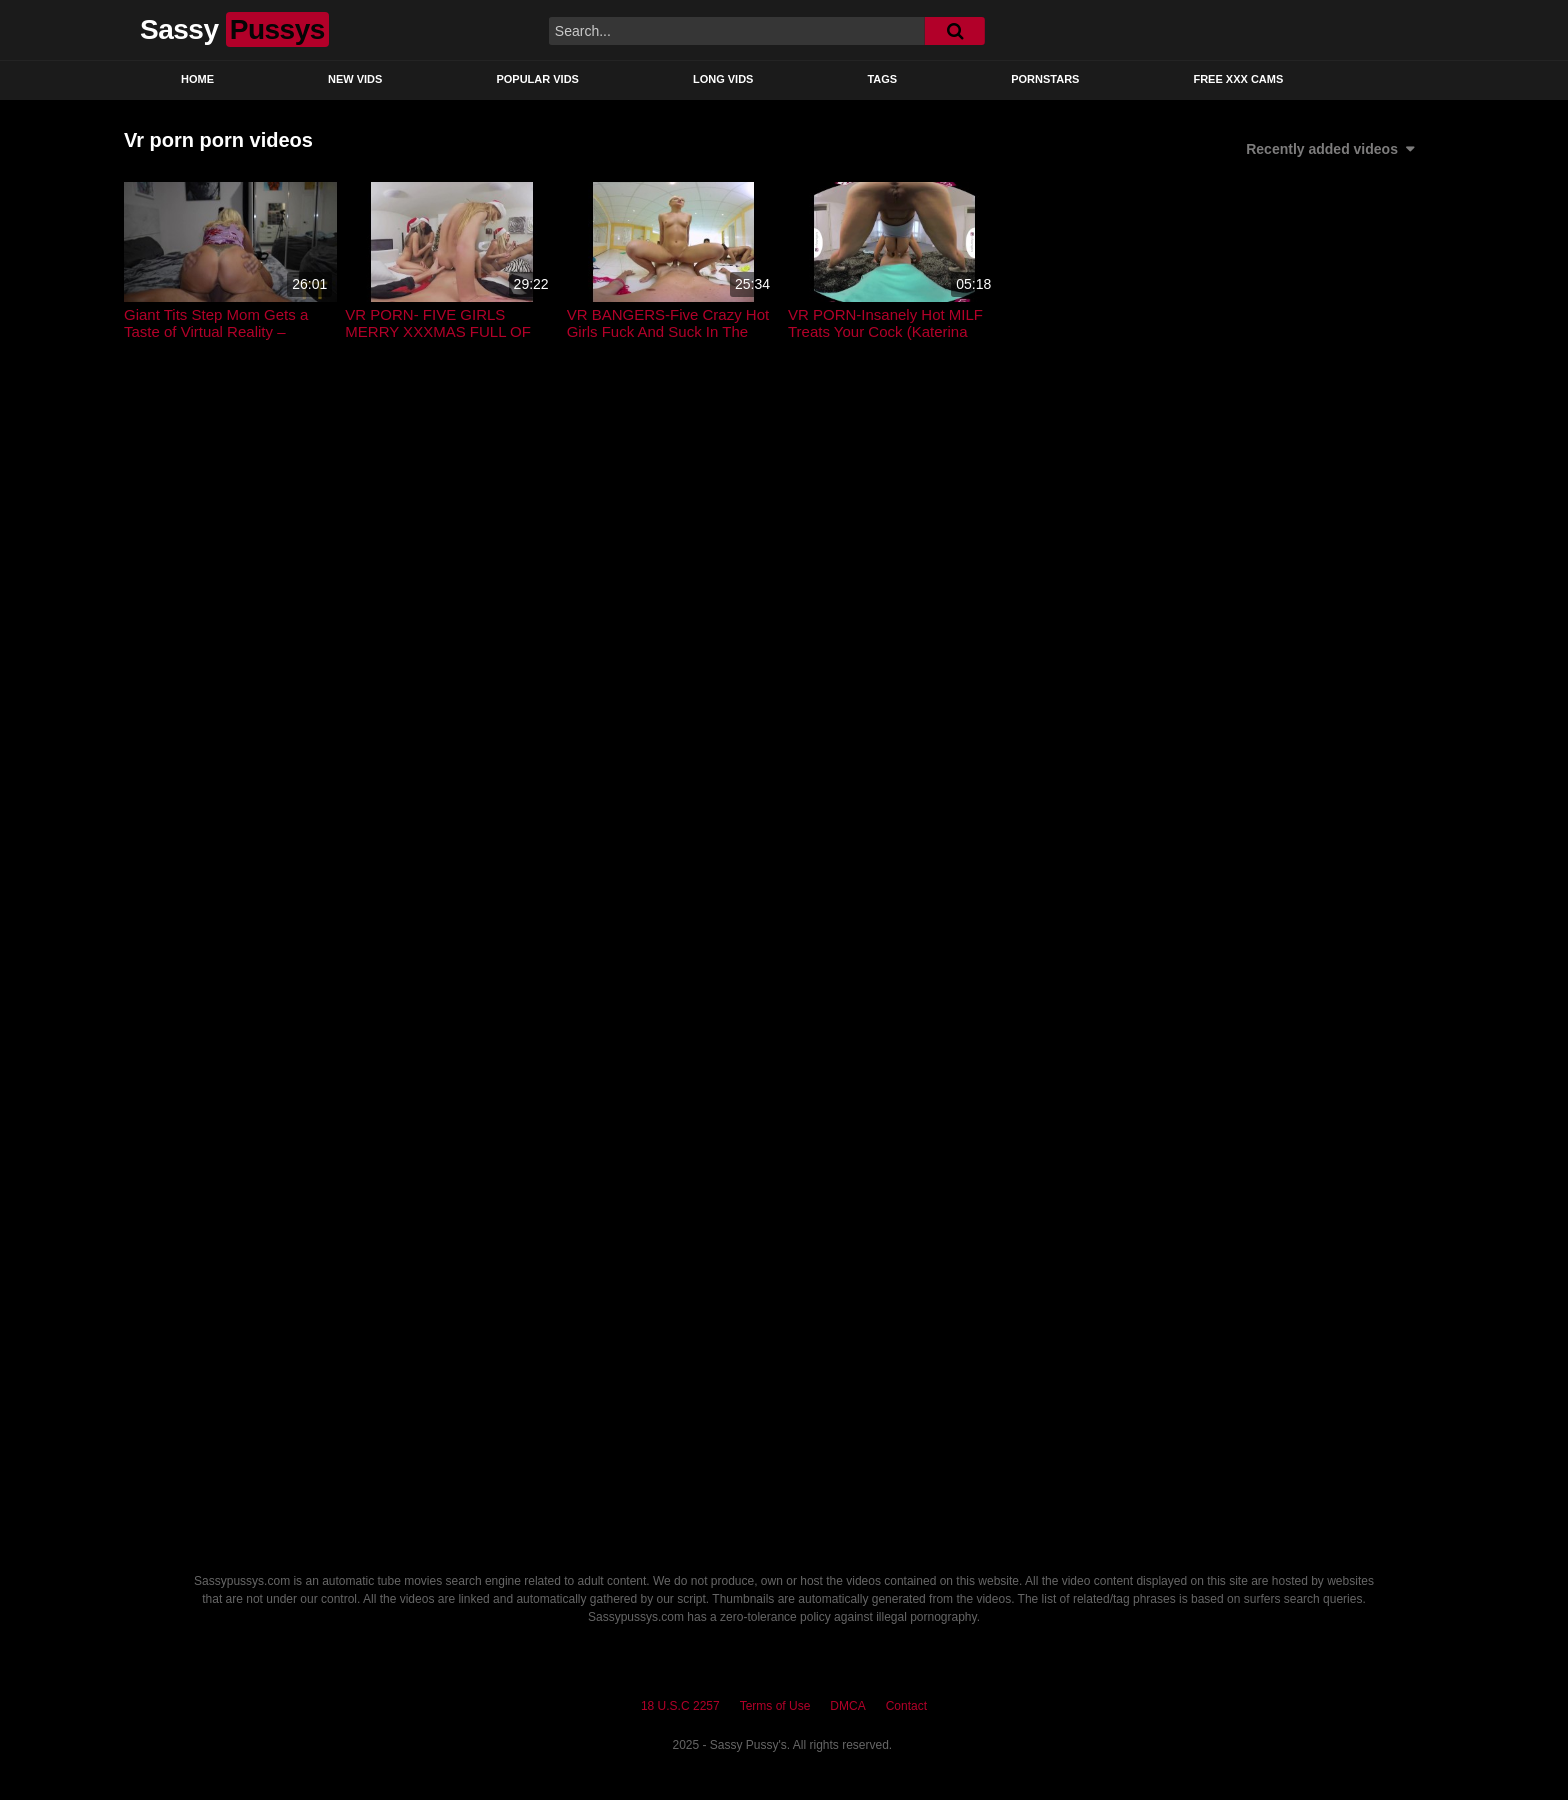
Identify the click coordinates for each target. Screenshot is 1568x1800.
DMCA (847, 1706)
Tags (882, 79)
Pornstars (1045, 79)
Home (197, 79)
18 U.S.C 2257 (680, 1706)
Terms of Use (775, 1706)
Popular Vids (537, 79)
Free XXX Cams (1238, 79)
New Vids (355, 79)
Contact (906, 1706)
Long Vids (723, 79)
